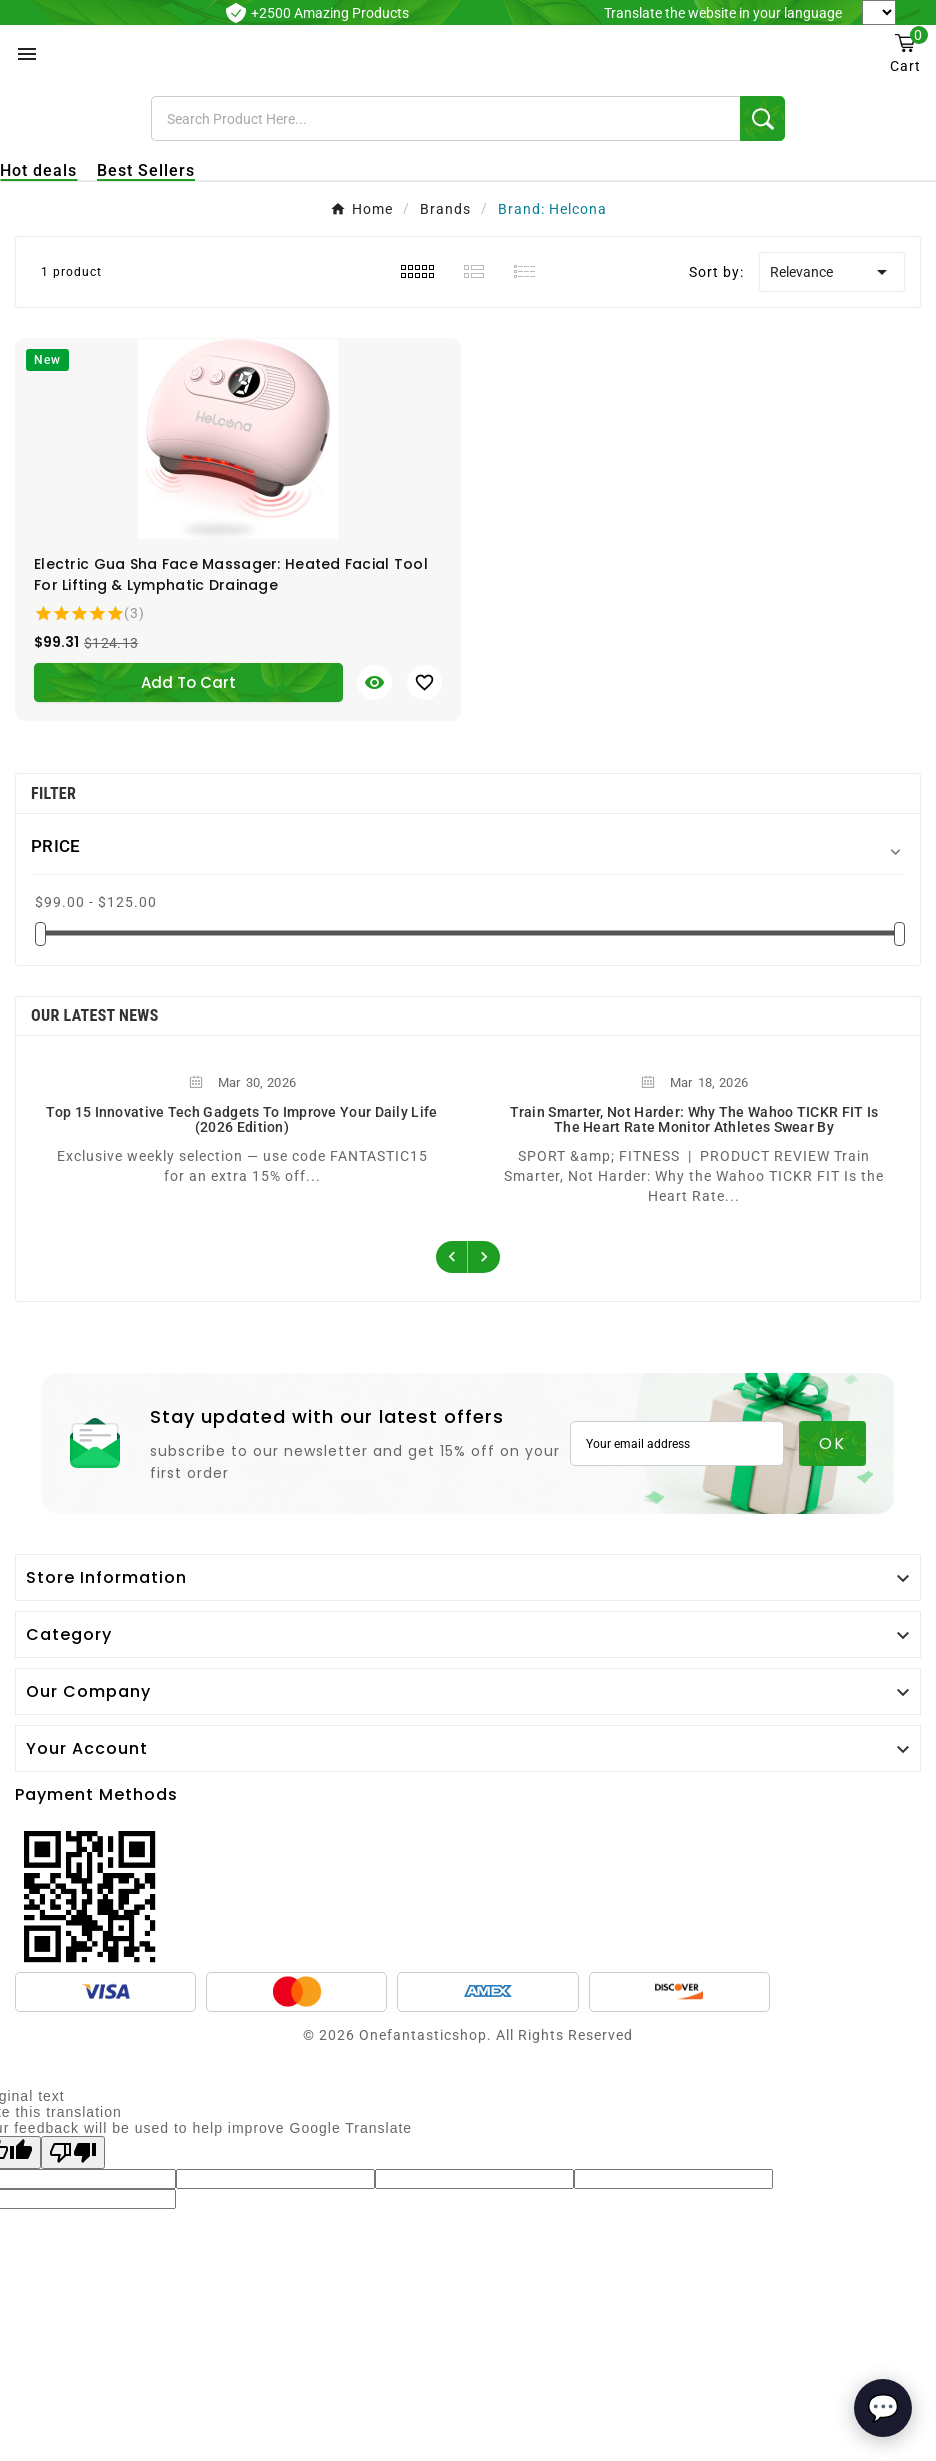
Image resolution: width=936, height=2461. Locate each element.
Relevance (832, 272)
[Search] (445, 118)
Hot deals (38, 170)
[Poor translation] (73, 2152)
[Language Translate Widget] (879, 12)
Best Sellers (146, 170)
